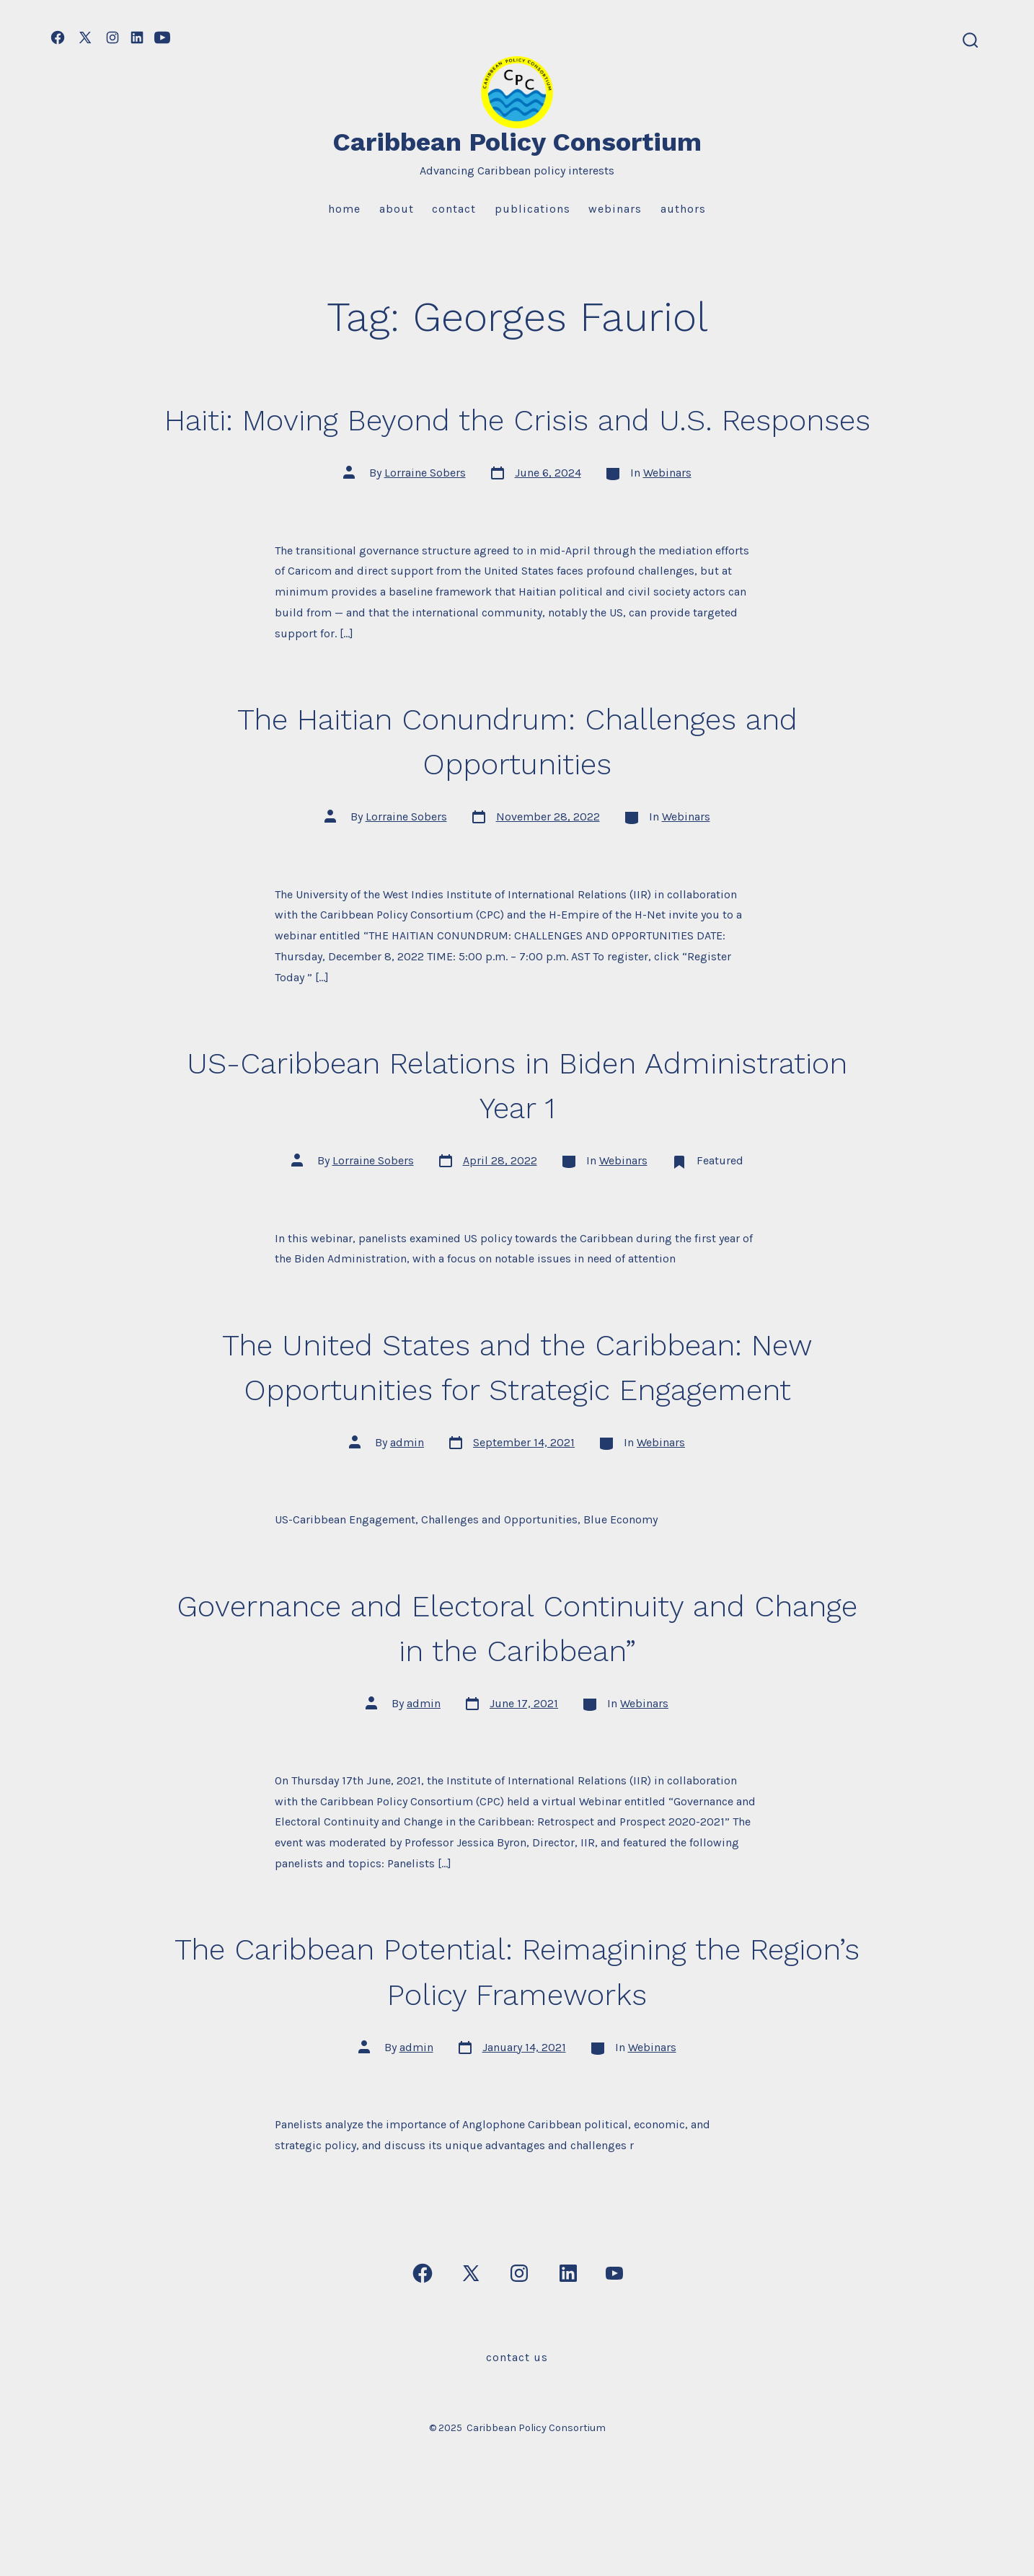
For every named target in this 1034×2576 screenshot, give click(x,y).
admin (407, 1487)
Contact (454, 209)
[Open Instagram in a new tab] (112, 37)
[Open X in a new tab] (85, 37)
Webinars (615, 209)
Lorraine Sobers (425, 518)
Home (344, 209)
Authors (683, 209)
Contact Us (517, 2402)
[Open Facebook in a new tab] (58, 37)
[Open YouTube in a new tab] (162, 37)
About (396, 209)
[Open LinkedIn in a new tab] (137, 37)
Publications (532, 209)
